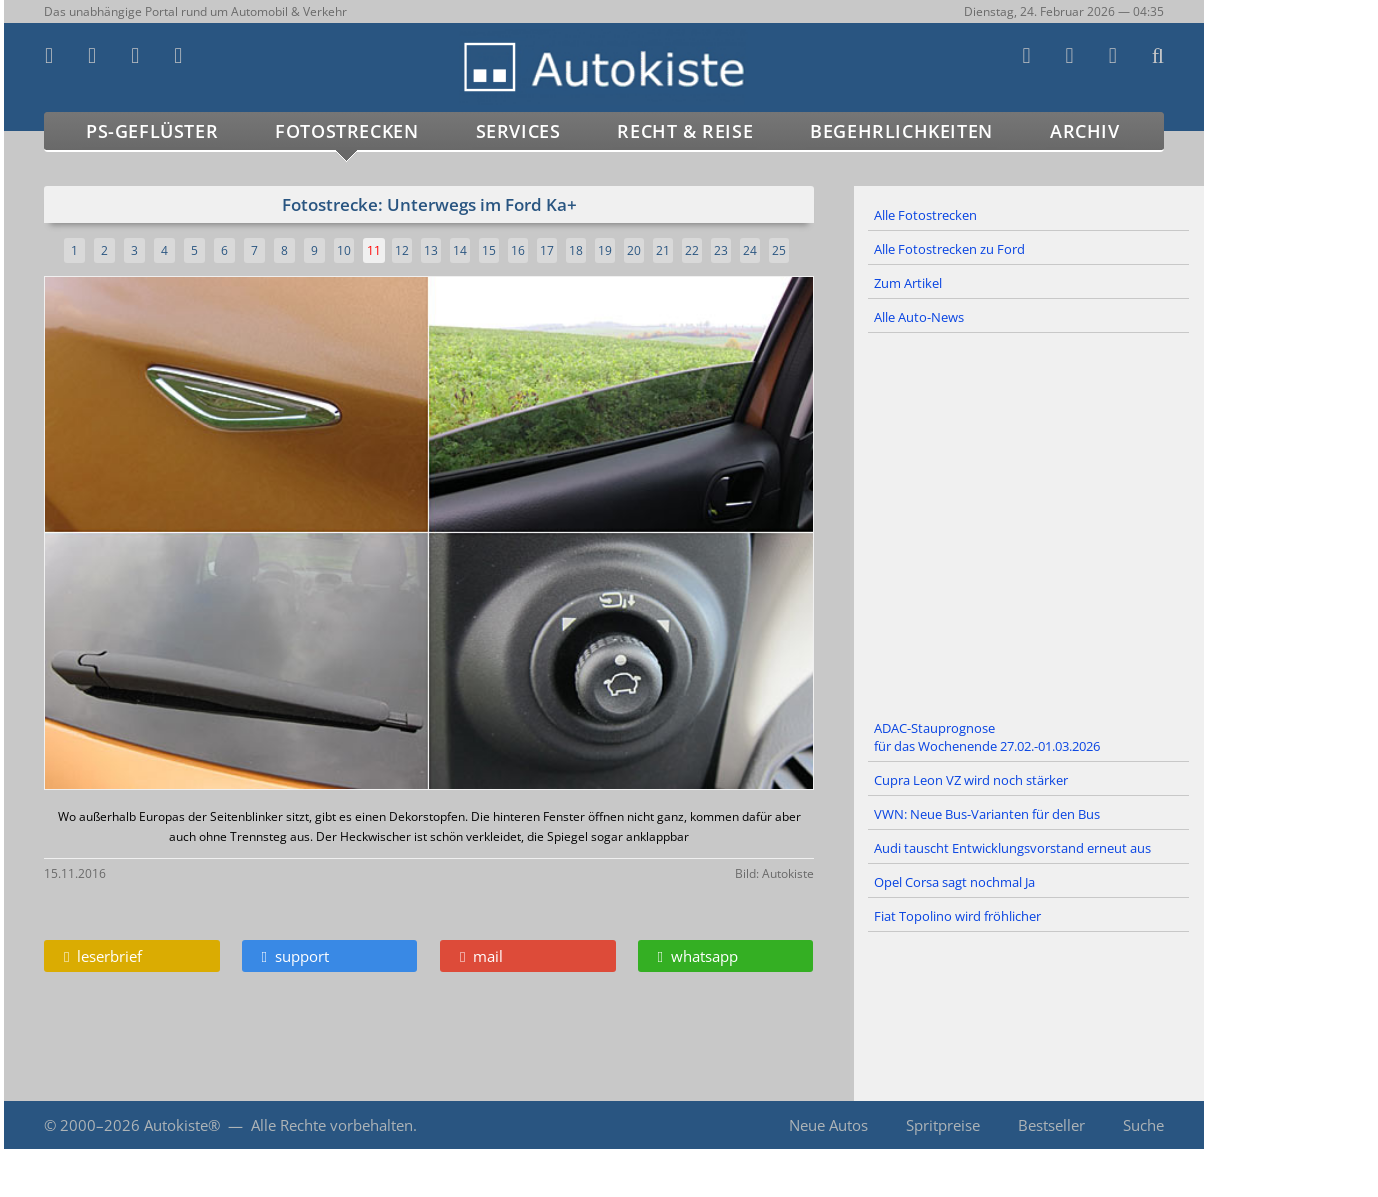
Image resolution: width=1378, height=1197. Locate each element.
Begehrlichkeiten (901, 131)
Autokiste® (182, 1125)
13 (431, 250)
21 (663, 250)
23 (721, 250)
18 (576, 250)
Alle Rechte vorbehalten (332, 1125)
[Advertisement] (1029, 523)
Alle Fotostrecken (925, 215)
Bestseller (1051, 1125)
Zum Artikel (908, 283)
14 (460, 250)
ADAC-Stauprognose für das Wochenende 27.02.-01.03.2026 (987, 737)
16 (518, 250)
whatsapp (698, 956)
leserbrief (103, 956)
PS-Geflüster (152, 131)
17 (547, 250)
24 (750, 250)
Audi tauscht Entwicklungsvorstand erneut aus (1012, 848)
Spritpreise (943, 1125)
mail (481, 956)
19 (605, 250)
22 (692, 250)
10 (344, 250)
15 (489, 250)
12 (402, 250)
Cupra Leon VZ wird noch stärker (971, 780)
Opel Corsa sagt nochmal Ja (954, 882)
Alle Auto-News (919, 317)
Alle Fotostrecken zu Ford (949, 249)
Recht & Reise (685, 131)
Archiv (1085, 131)
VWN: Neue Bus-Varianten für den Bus (987, 814)
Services (518, 131)
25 (779, 250)
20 (634, 250)
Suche (1143, 1125)
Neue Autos (828, 1125)
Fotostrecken (346, 131)
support (295, 956)
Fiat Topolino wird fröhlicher (957, 916)
